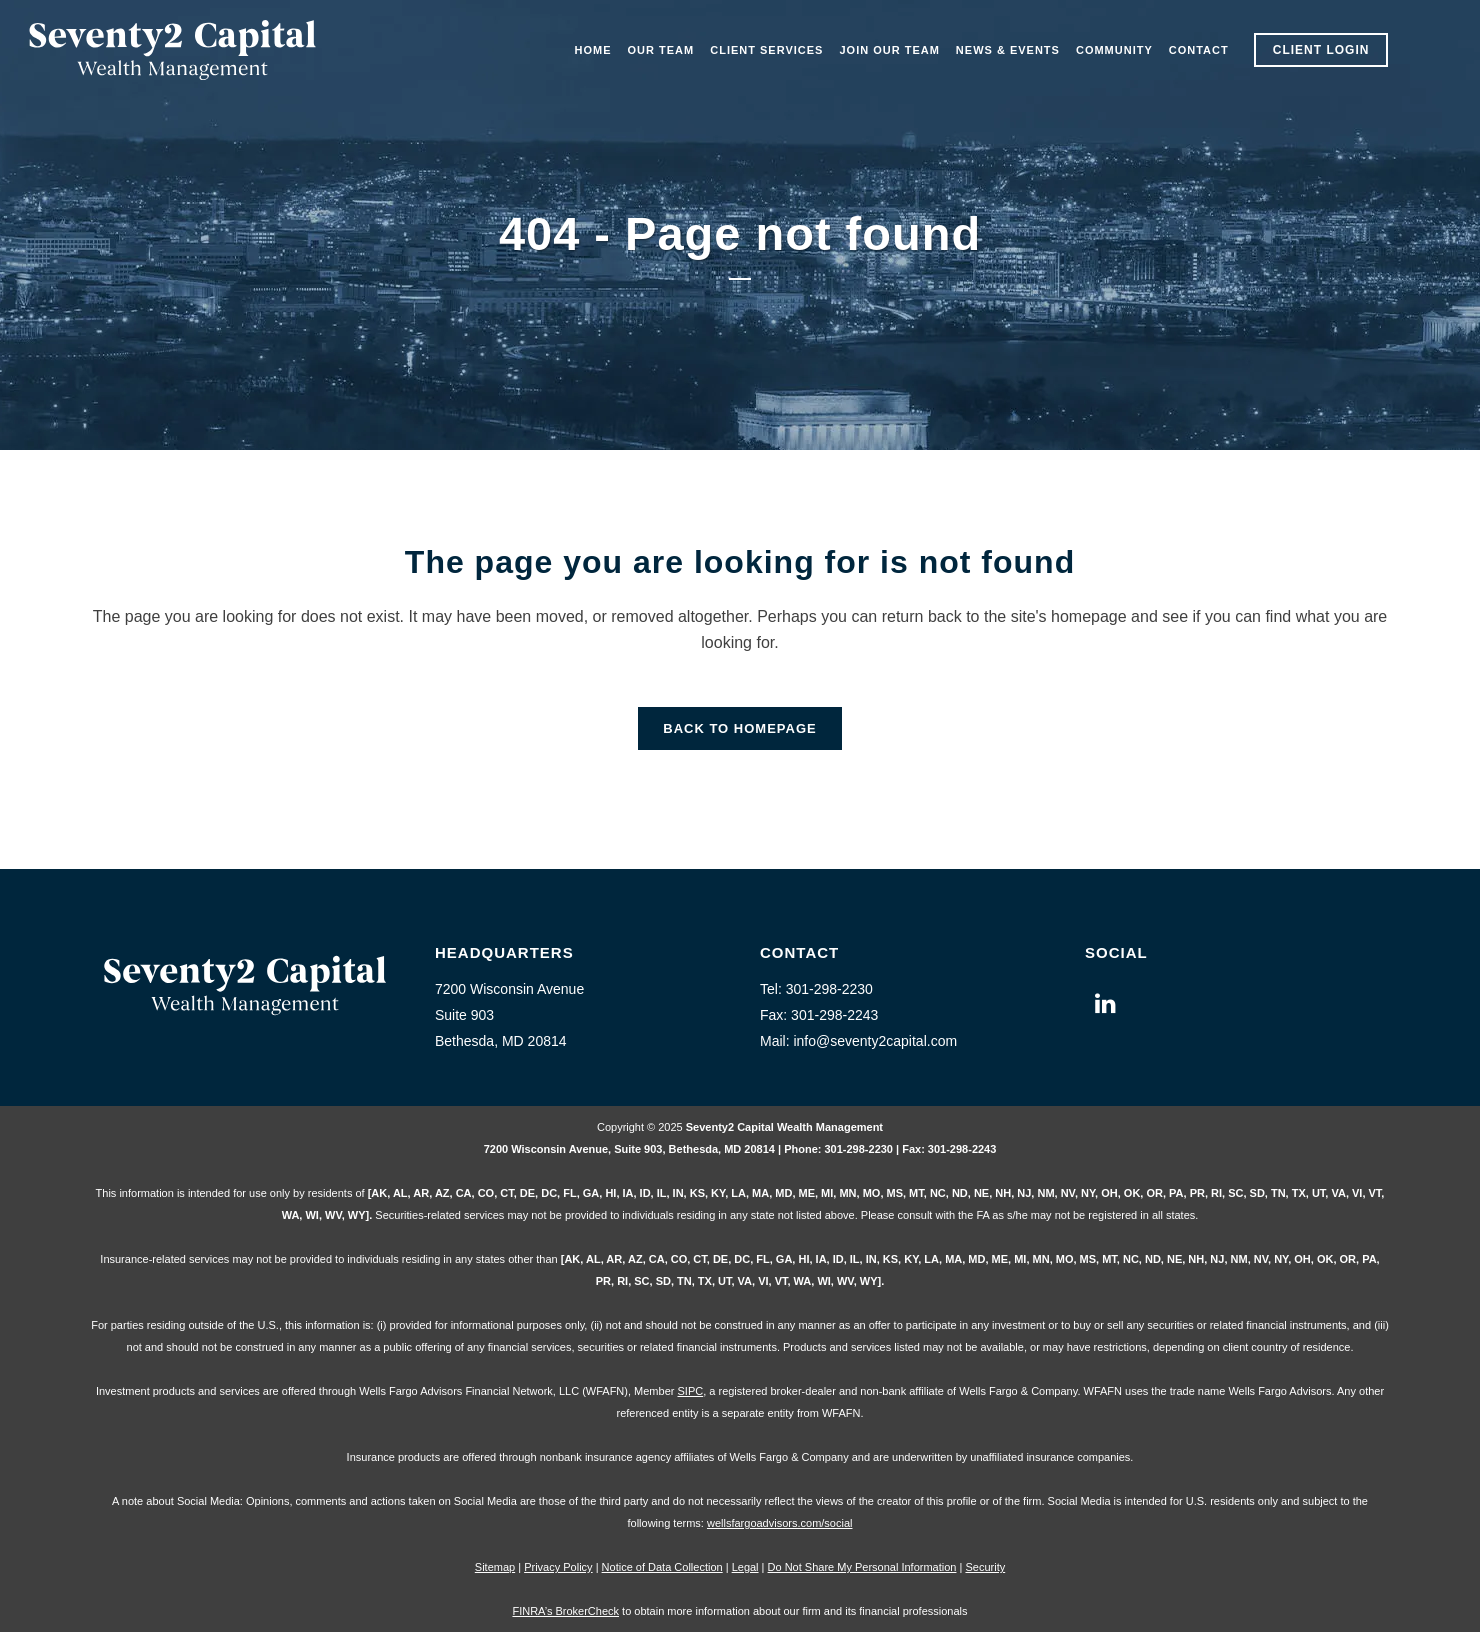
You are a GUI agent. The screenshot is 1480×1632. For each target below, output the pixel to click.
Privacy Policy (558, 1567)
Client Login (1321, 50)
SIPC (691, 1391)
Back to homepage (739, 728)
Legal (745, 1567)
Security (985, 1567)
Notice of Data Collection (662, 1567)
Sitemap (495, 1567)
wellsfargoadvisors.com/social (780, 1523)
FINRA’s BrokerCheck (565, 1611)
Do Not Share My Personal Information (862, 1567)
